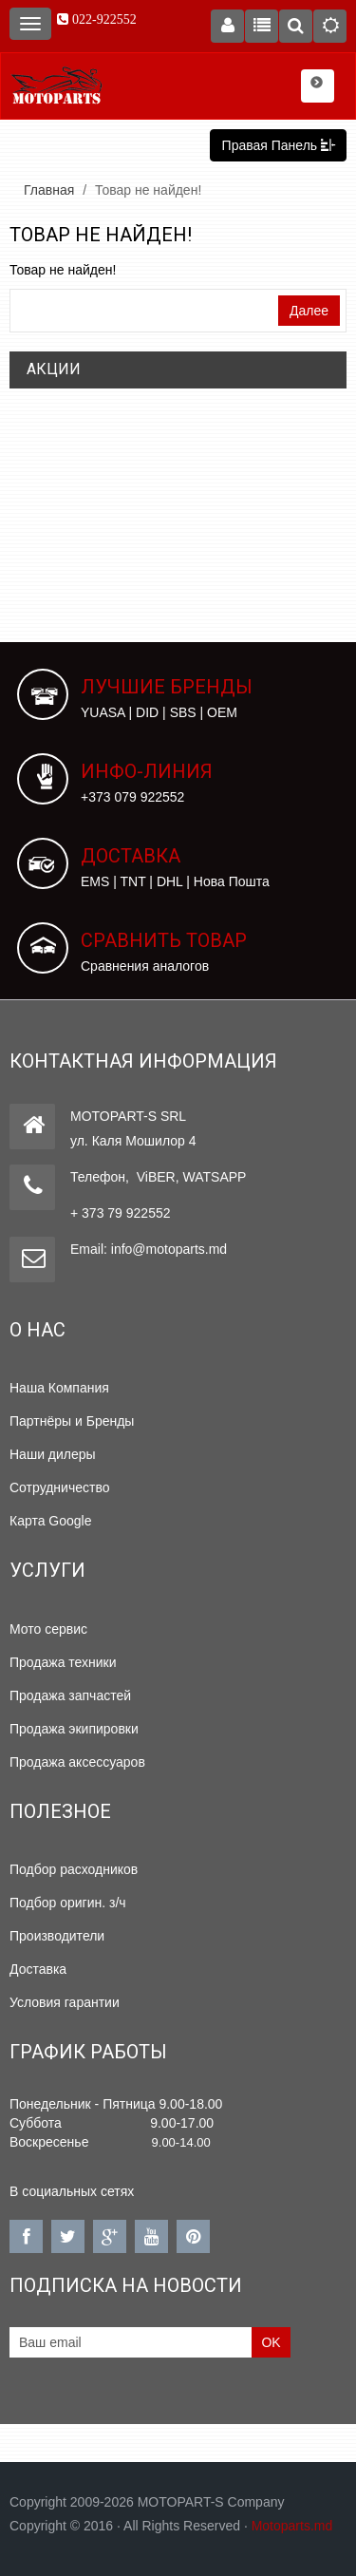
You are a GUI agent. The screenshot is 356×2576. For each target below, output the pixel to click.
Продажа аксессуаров (77, 1762)
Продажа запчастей (70, 1695)
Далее (309, 310)
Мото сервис (48, 1629)
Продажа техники (63, 1662)
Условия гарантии (64, 2002)
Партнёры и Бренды (71, 1421)
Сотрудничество (59, 1487)
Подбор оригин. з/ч (67, 1902)
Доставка (37, 1969)
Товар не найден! (148, 190)
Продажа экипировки (74, 1728)
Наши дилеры (52, 1454)
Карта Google (50, 1520)
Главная (49, 190)
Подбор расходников (73, 1869)
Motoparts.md (292, 2525)
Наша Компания (59, 1387)
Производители (56, 1935)
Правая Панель (278, 145)
